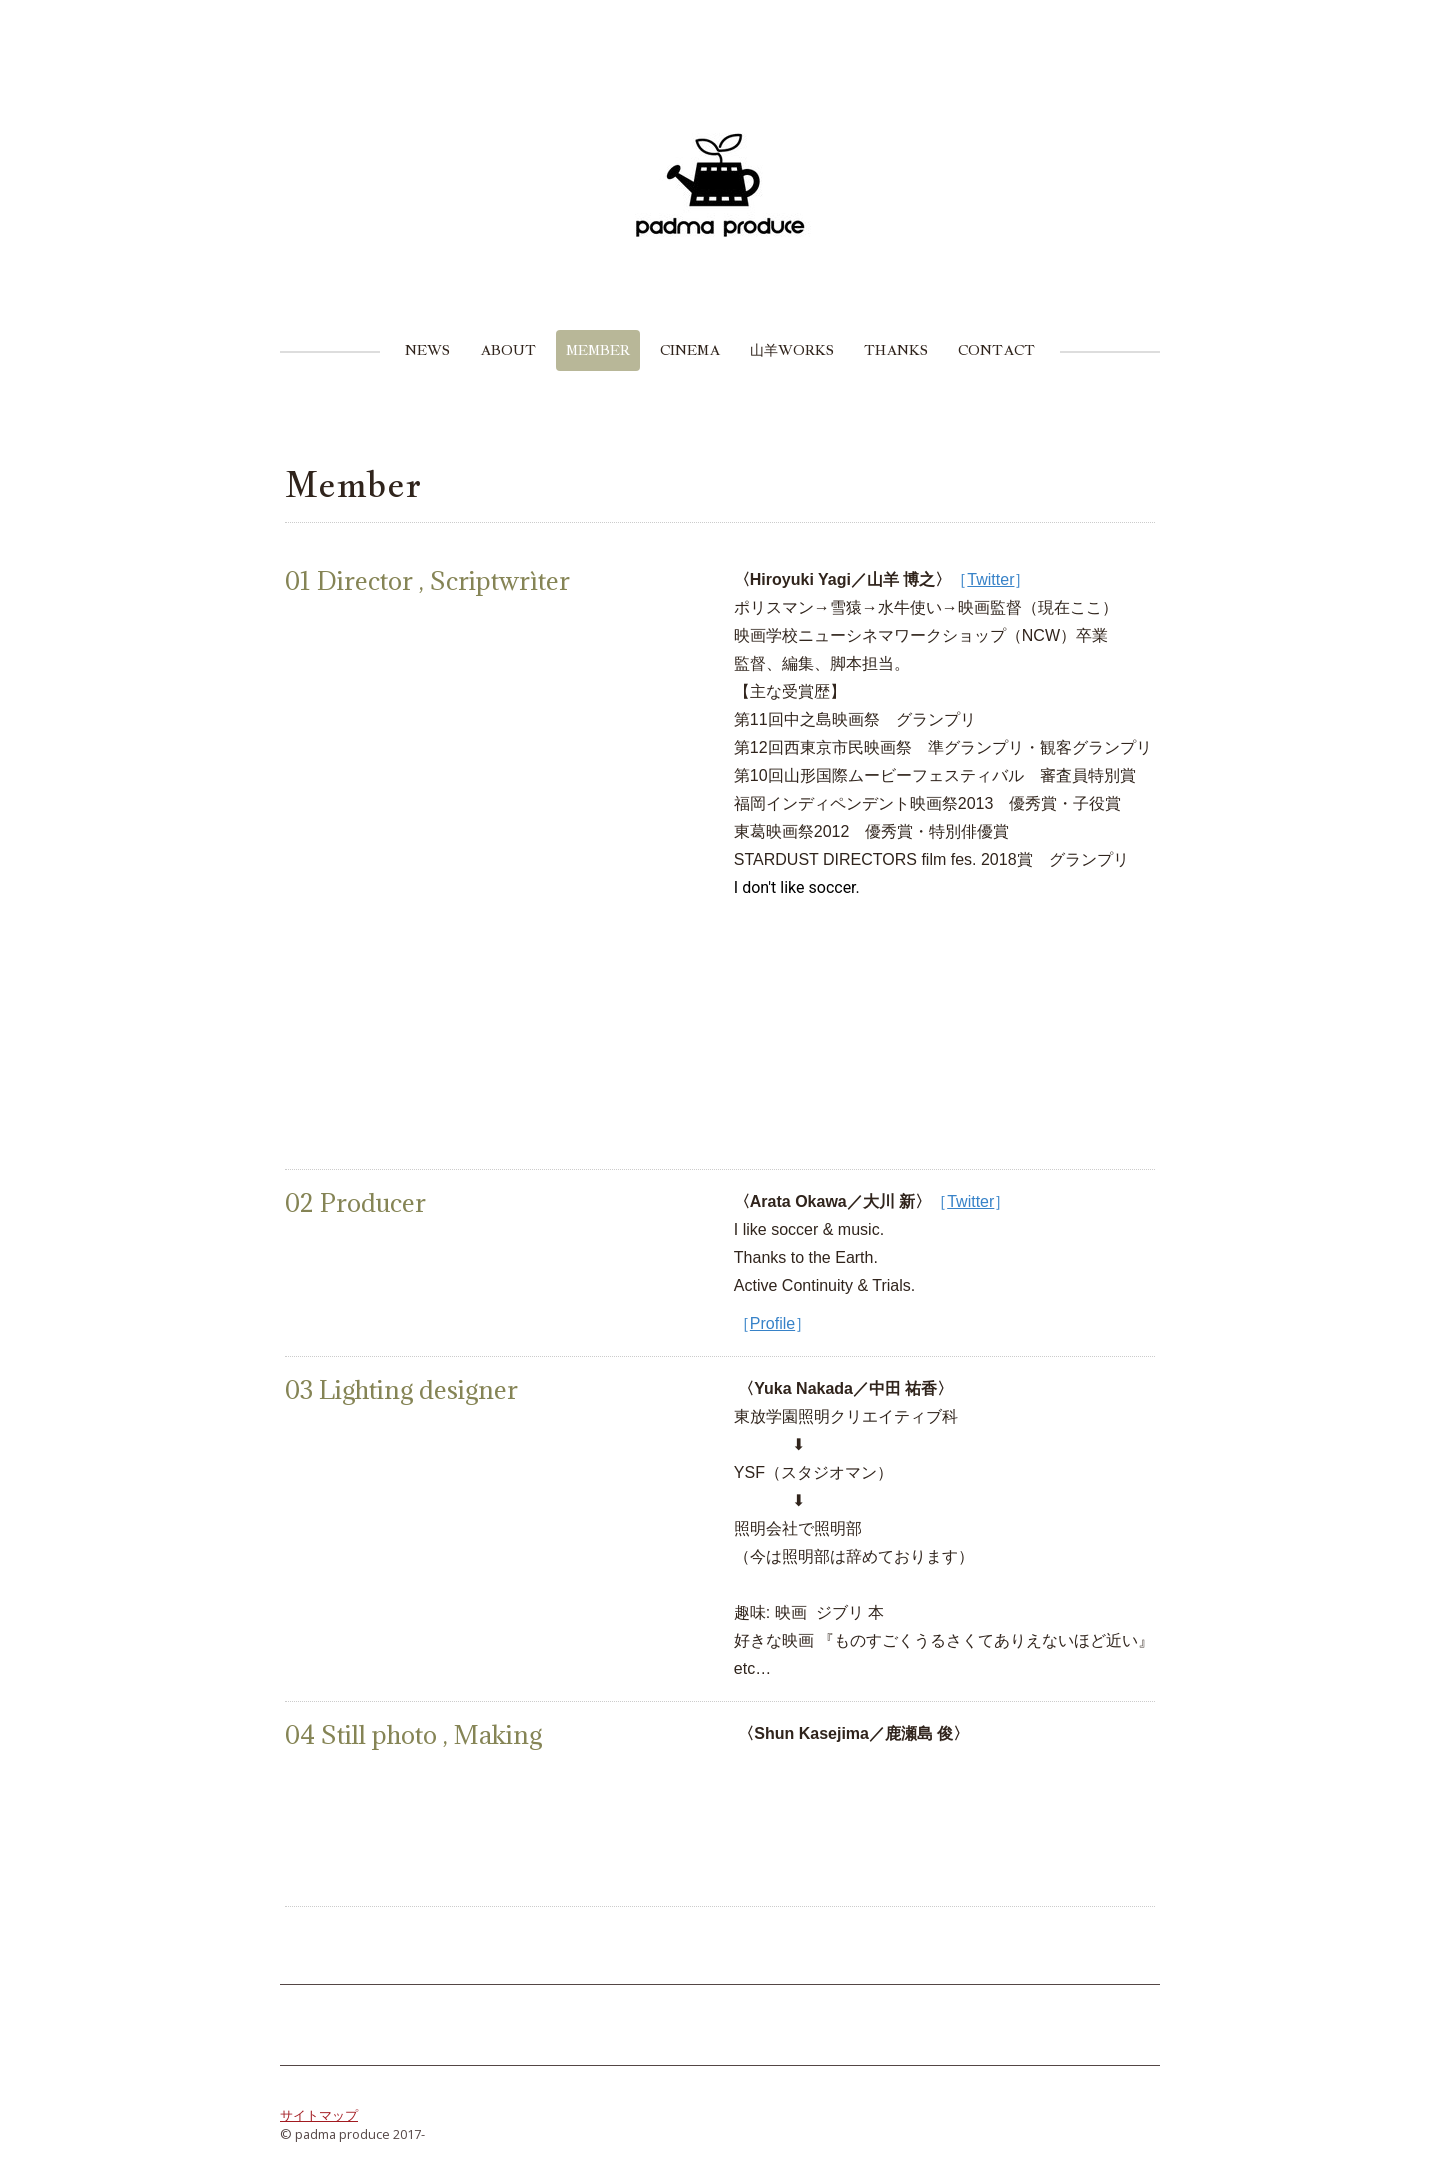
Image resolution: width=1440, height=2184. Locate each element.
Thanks (896, 350)
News (427, 350)
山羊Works (792, 350)
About (508, 350)
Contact (996, 350)
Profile (772, 1323)
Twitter (990, 579)
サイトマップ (319, 2115)
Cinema (690, 350)
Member (598, 350)
